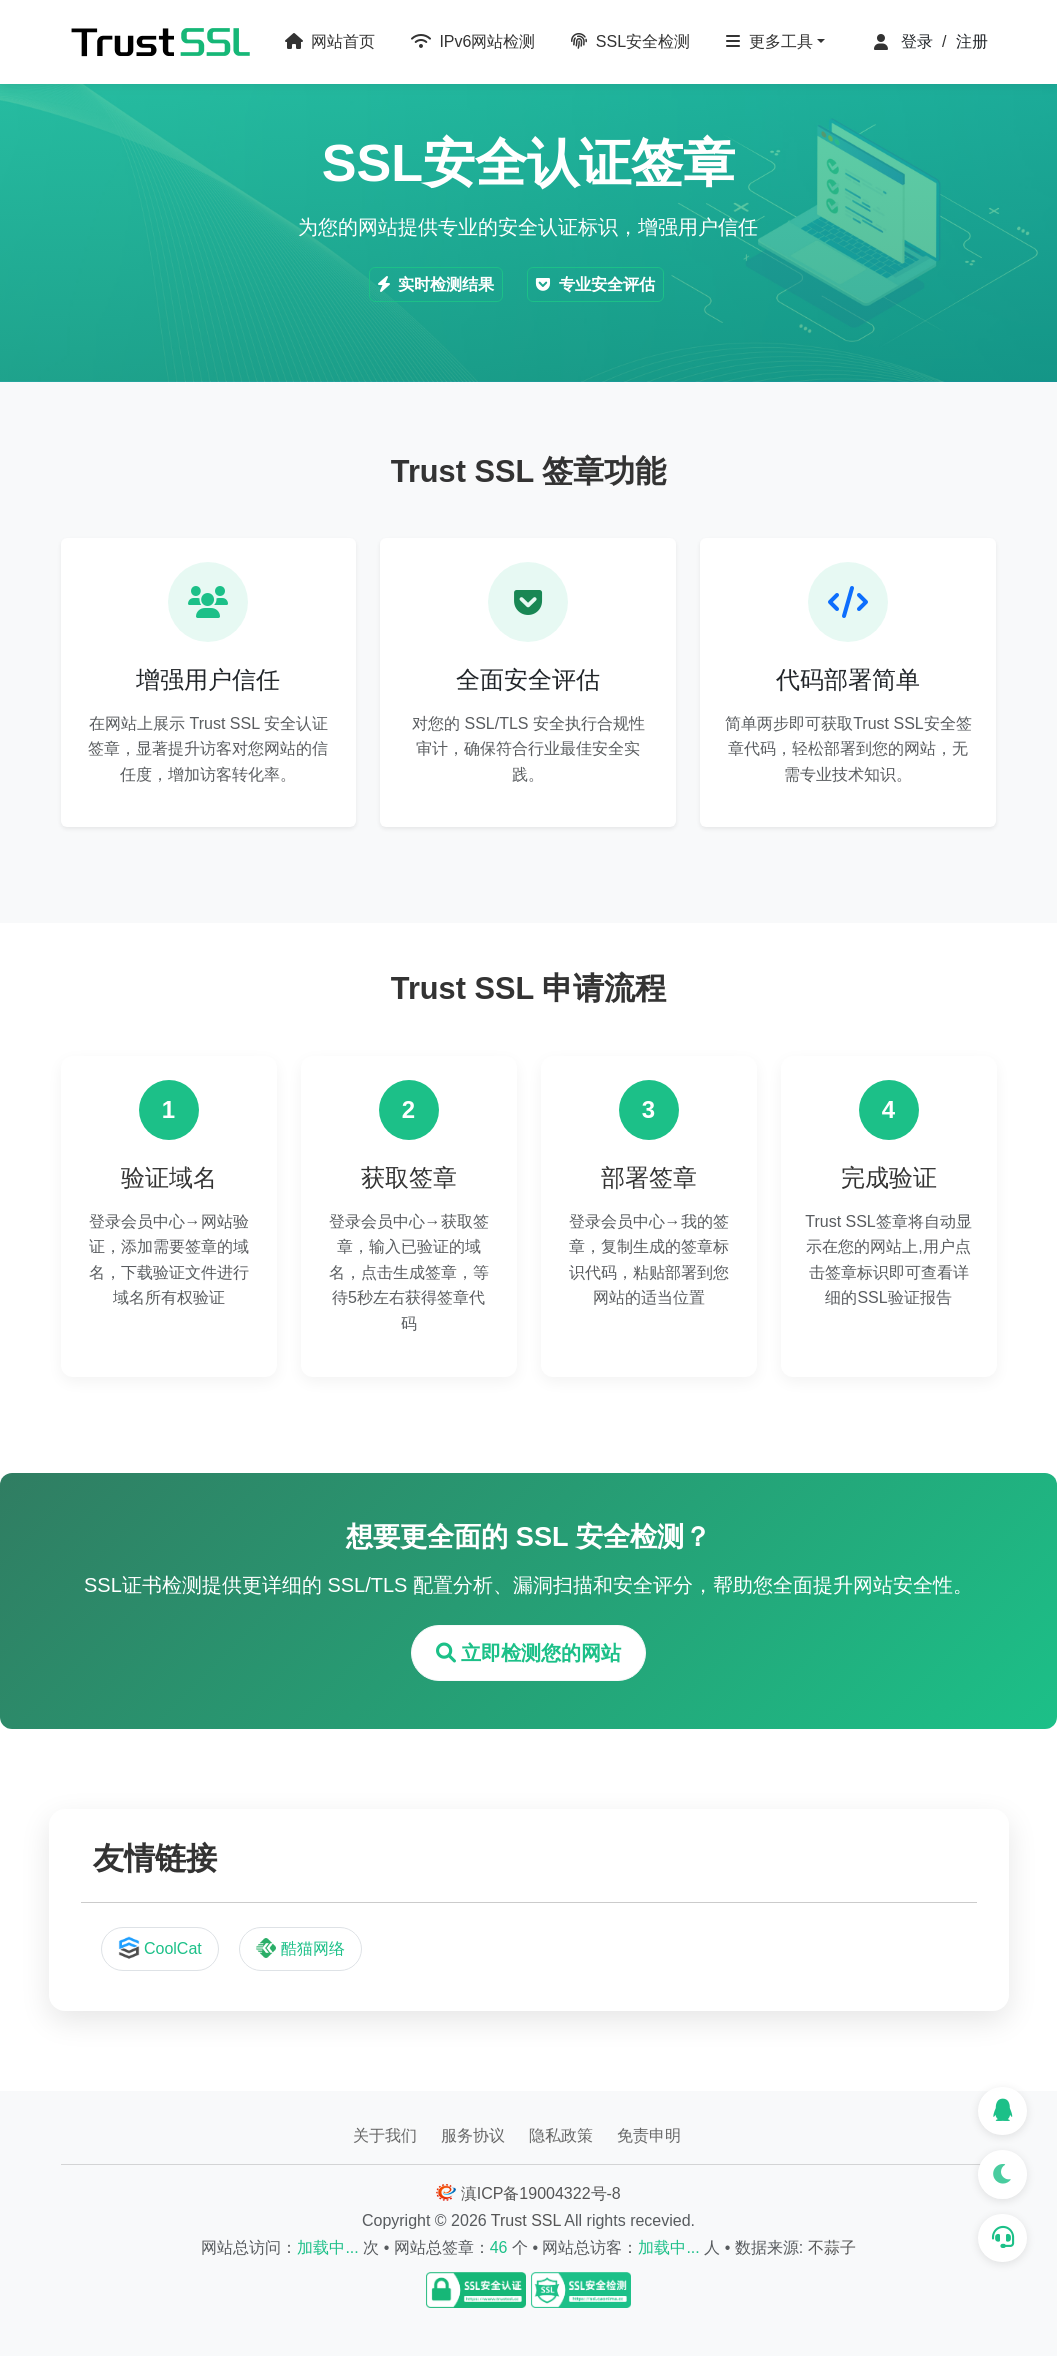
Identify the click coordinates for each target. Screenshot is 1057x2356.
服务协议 (473, 2135)
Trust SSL (526, 2220)
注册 (972, 41)
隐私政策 (561, 2135)
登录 (917, 41)
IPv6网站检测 (473, 41)
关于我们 (385, 2135)
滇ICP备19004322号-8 (528, 2193)
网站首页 (330, 41)
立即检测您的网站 (529, 1653)
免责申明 (649, 2135)
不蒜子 (832, 2247)
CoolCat (160, 1948)
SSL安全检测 (630, 41)
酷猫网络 (300, 1948)
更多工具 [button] (769, 41)
